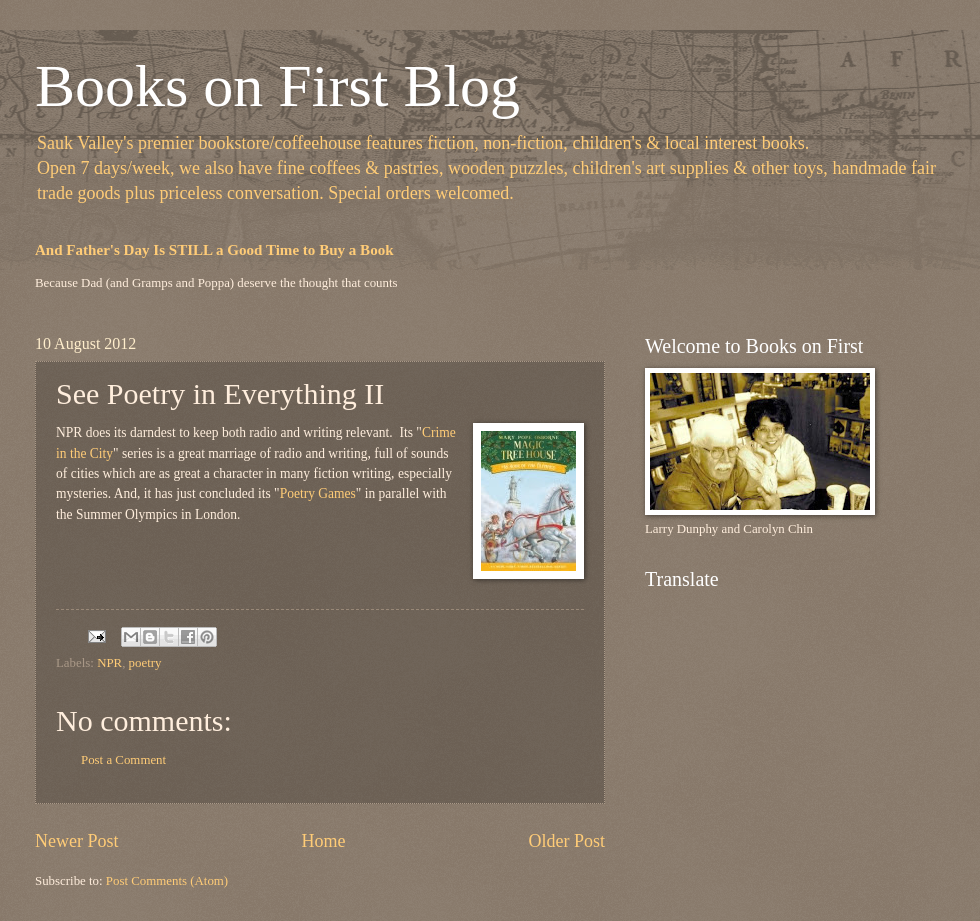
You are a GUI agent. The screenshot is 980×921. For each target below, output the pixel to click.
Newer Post (77, 841)
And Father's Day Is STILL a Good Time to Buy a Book (214, 250)
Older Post (566, 841)
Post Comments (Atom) (167, 881)
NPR (109, 663)
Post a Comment (123, 760)
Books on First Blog (277, 86)
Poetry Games (318, 493)
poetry (145, 663)
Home (323, 841)
